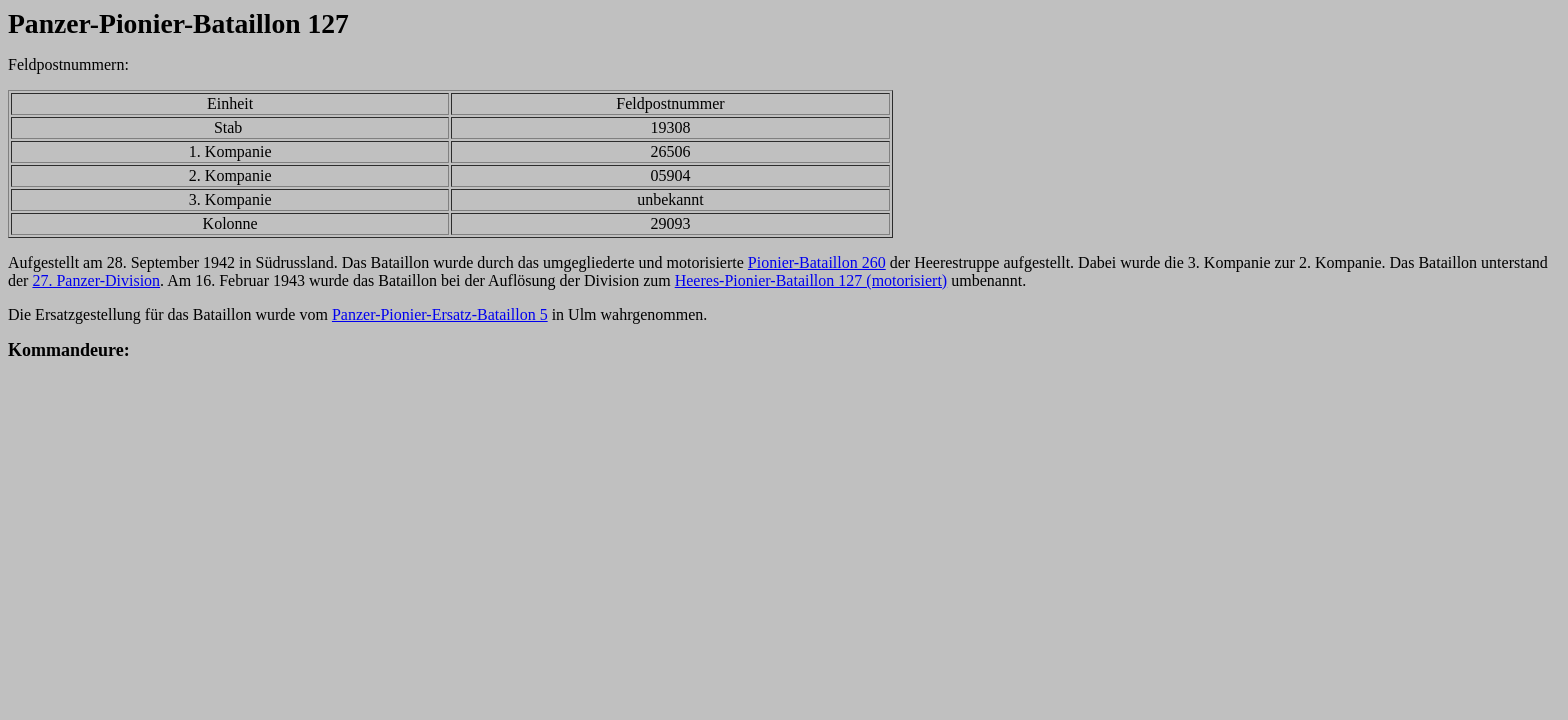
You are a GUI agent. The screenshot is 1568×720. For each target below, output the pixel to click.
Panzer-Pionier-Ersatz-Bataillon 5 (440, 314)
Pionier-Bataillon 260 (817, 262)
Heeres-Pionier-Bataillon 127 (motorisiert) (811, 280)
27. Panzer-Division (96, 280)
